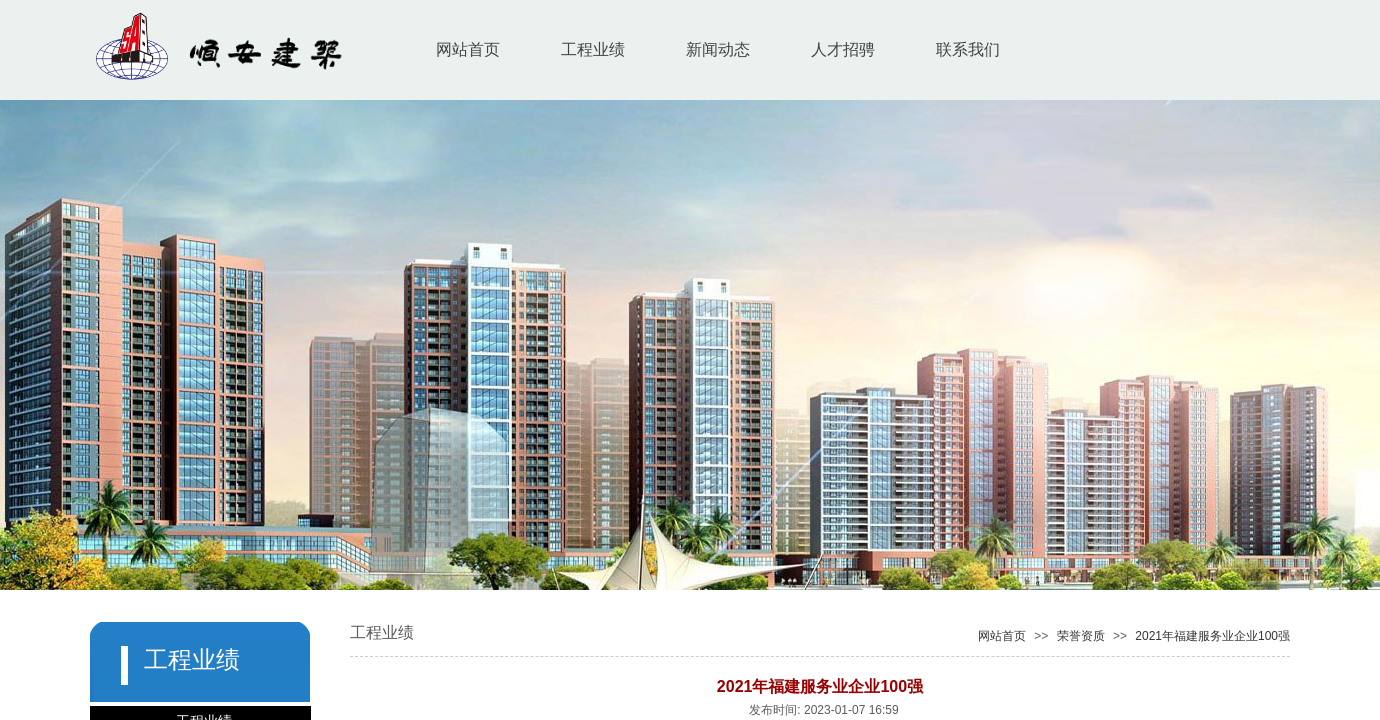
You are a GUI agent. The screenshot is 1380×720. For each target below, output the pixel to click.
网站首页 (468, 49)
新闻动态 (718, 49)
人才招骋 (843, 49)
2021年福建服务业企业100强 (1212, 636)
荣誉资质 (1081, 636)
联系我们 (968, 49)
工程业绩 (593, 49)
